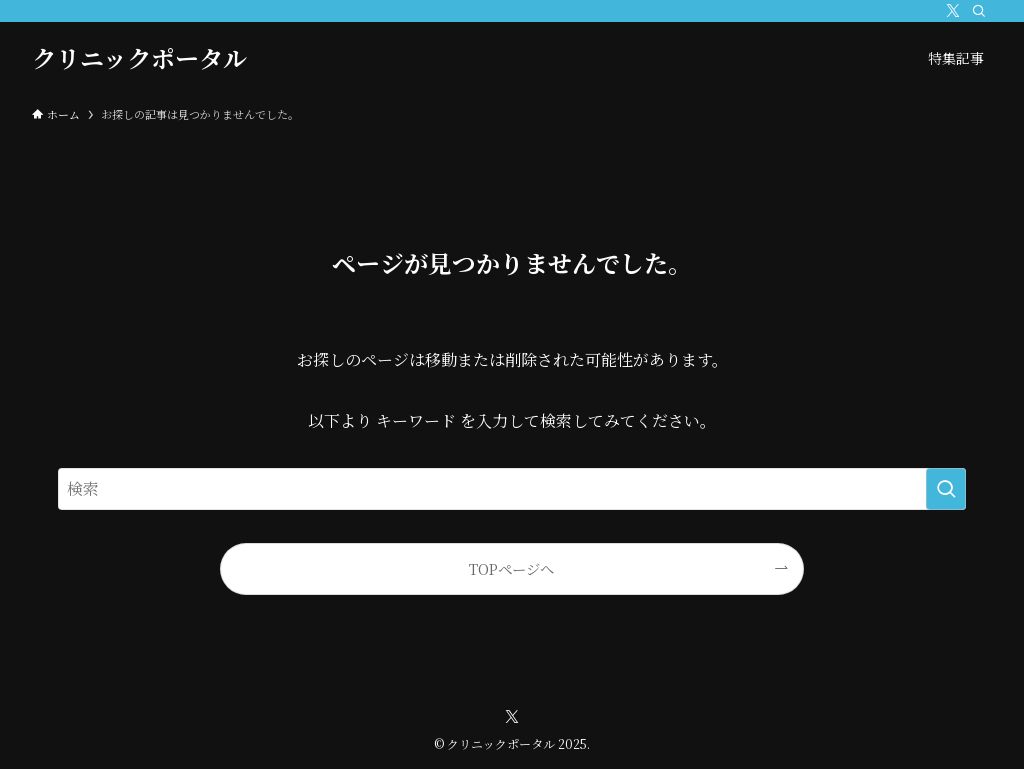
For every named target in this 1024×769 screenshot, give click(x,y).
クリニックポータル (139, 58)
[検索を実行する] (946, 489)
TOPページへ (511, 568)
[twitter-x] (953, 11)
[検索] (979, 11)
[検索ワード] (512, 489)
